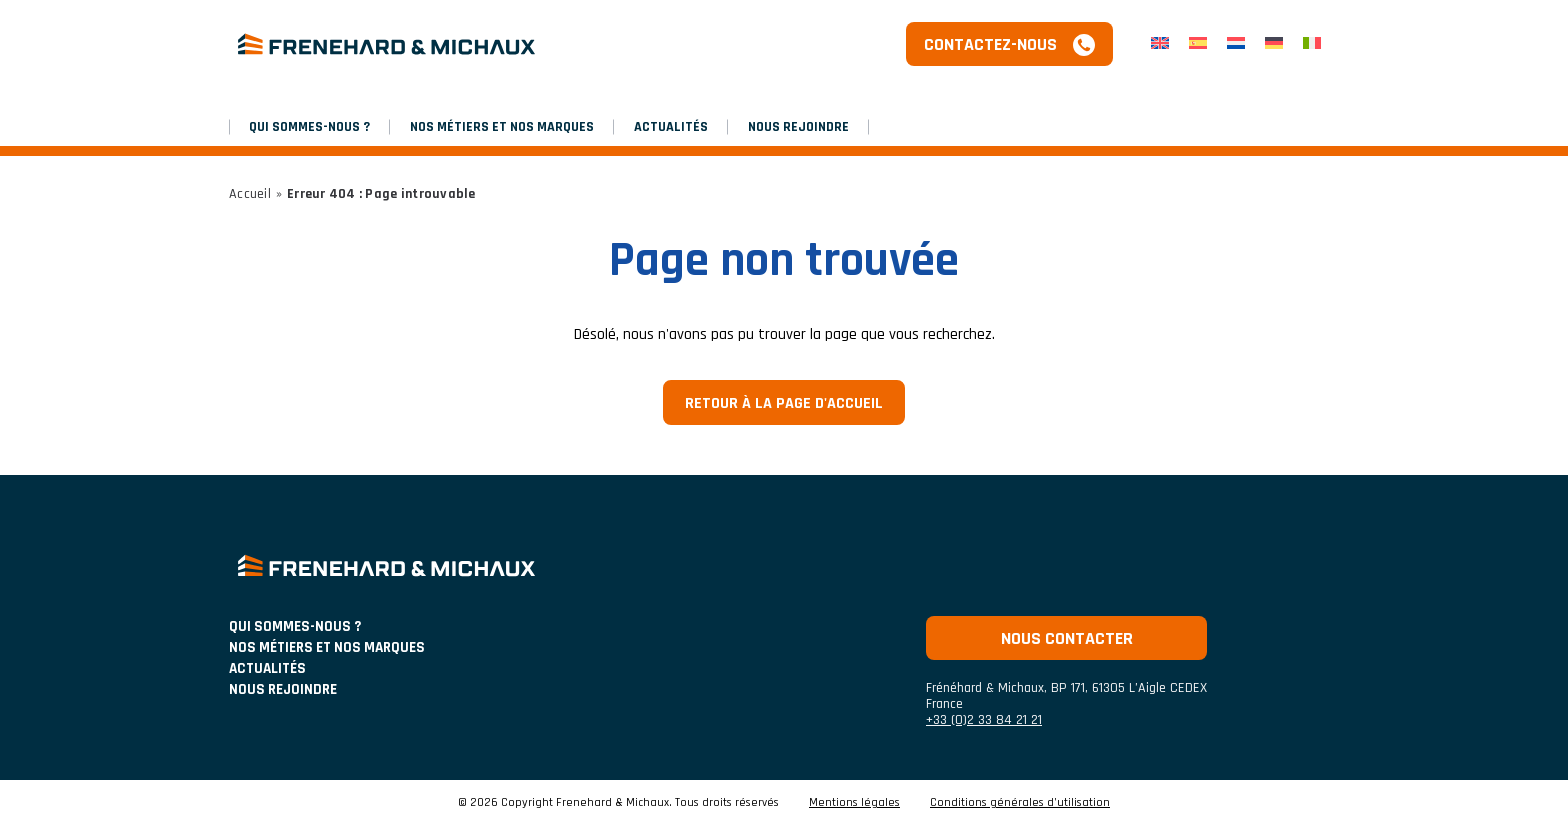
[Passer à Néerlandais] (1236, 44)
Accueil (250, 194)
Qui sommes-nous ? (309, 127)
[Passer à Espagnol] (1198, 44)
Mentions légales (854, 803)
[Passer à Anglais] (1160, 44)
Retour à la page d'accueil (784, 403)
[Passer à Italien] (1312, 44)
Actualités (671, 127)
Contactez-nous (990, 44)
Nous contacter (1067, 638)
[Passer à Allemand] (1274, 44)
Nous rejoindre (798, 127)
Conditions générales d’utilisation (1020, 803)
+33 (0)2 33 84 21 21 (984, 720)
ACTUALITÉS (267, 668)
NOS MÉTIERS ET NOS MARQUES (502, 127)
